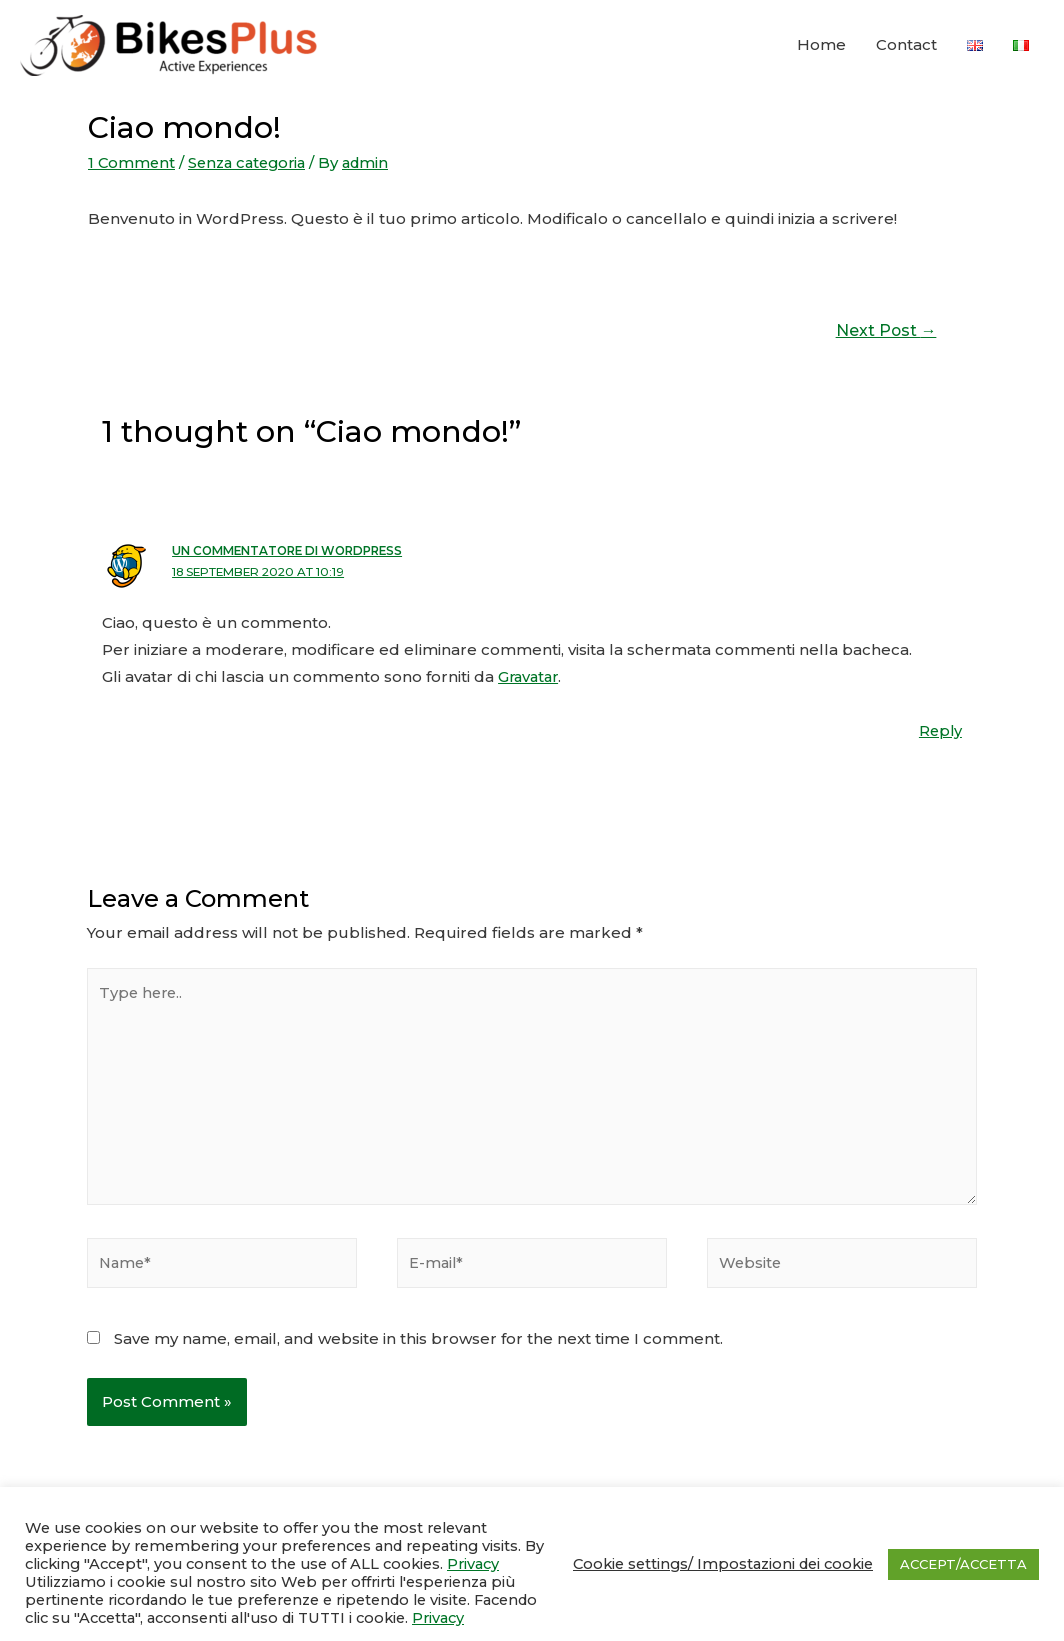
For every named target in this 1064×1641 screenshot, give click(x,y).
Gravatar (530, 674)
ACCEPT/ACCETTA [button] (963, 1564)
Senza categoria (252, 162)
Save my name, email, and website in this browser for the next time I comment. (418, 1339)
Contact (906, 45)
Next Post (885, 329)
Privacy (473, 1564)
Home (821, 45)
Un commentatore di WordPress (294, 550)
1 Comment (132, 162)
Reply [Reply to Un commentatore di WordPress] (939, 728)
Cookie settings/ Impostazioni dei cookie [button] (723, 1564)
